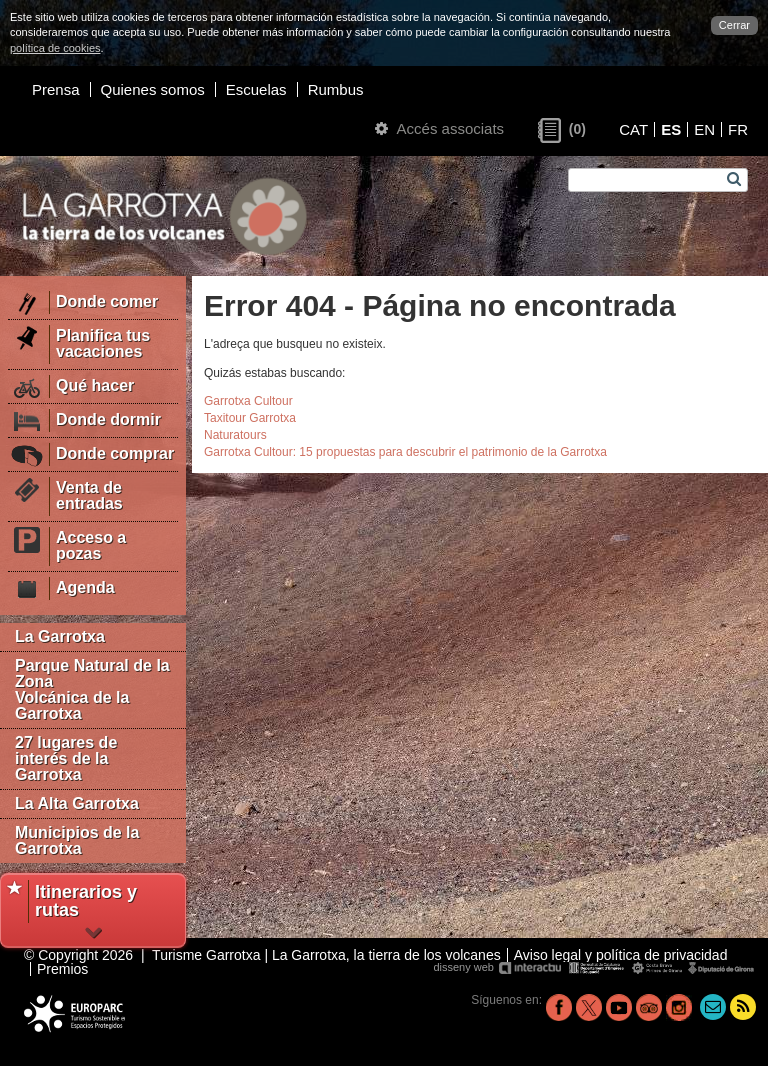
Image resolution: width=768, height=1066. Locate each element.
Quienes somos (153, 89)
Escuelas (256, 89)
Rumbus (336, 89)
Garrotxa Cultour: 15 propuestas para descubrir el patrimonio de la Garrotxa (405, 452)
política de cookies (55, 48)
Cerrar (734, 25)
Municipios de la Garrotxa (77, 840)
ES (671, 129)
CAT (633, 129)
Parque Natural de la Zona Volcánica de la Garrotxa (92, 689)
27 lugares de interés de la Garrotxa (66, 758)
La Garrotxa (60, 636)
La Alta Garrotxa (77, 803)
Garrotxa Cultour (248, 401)
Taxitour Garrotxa (250, 418)
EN (704, 129)
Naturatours (235, 435)
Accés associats (439, 128)
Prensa (56, 89)
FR (738, 129)
